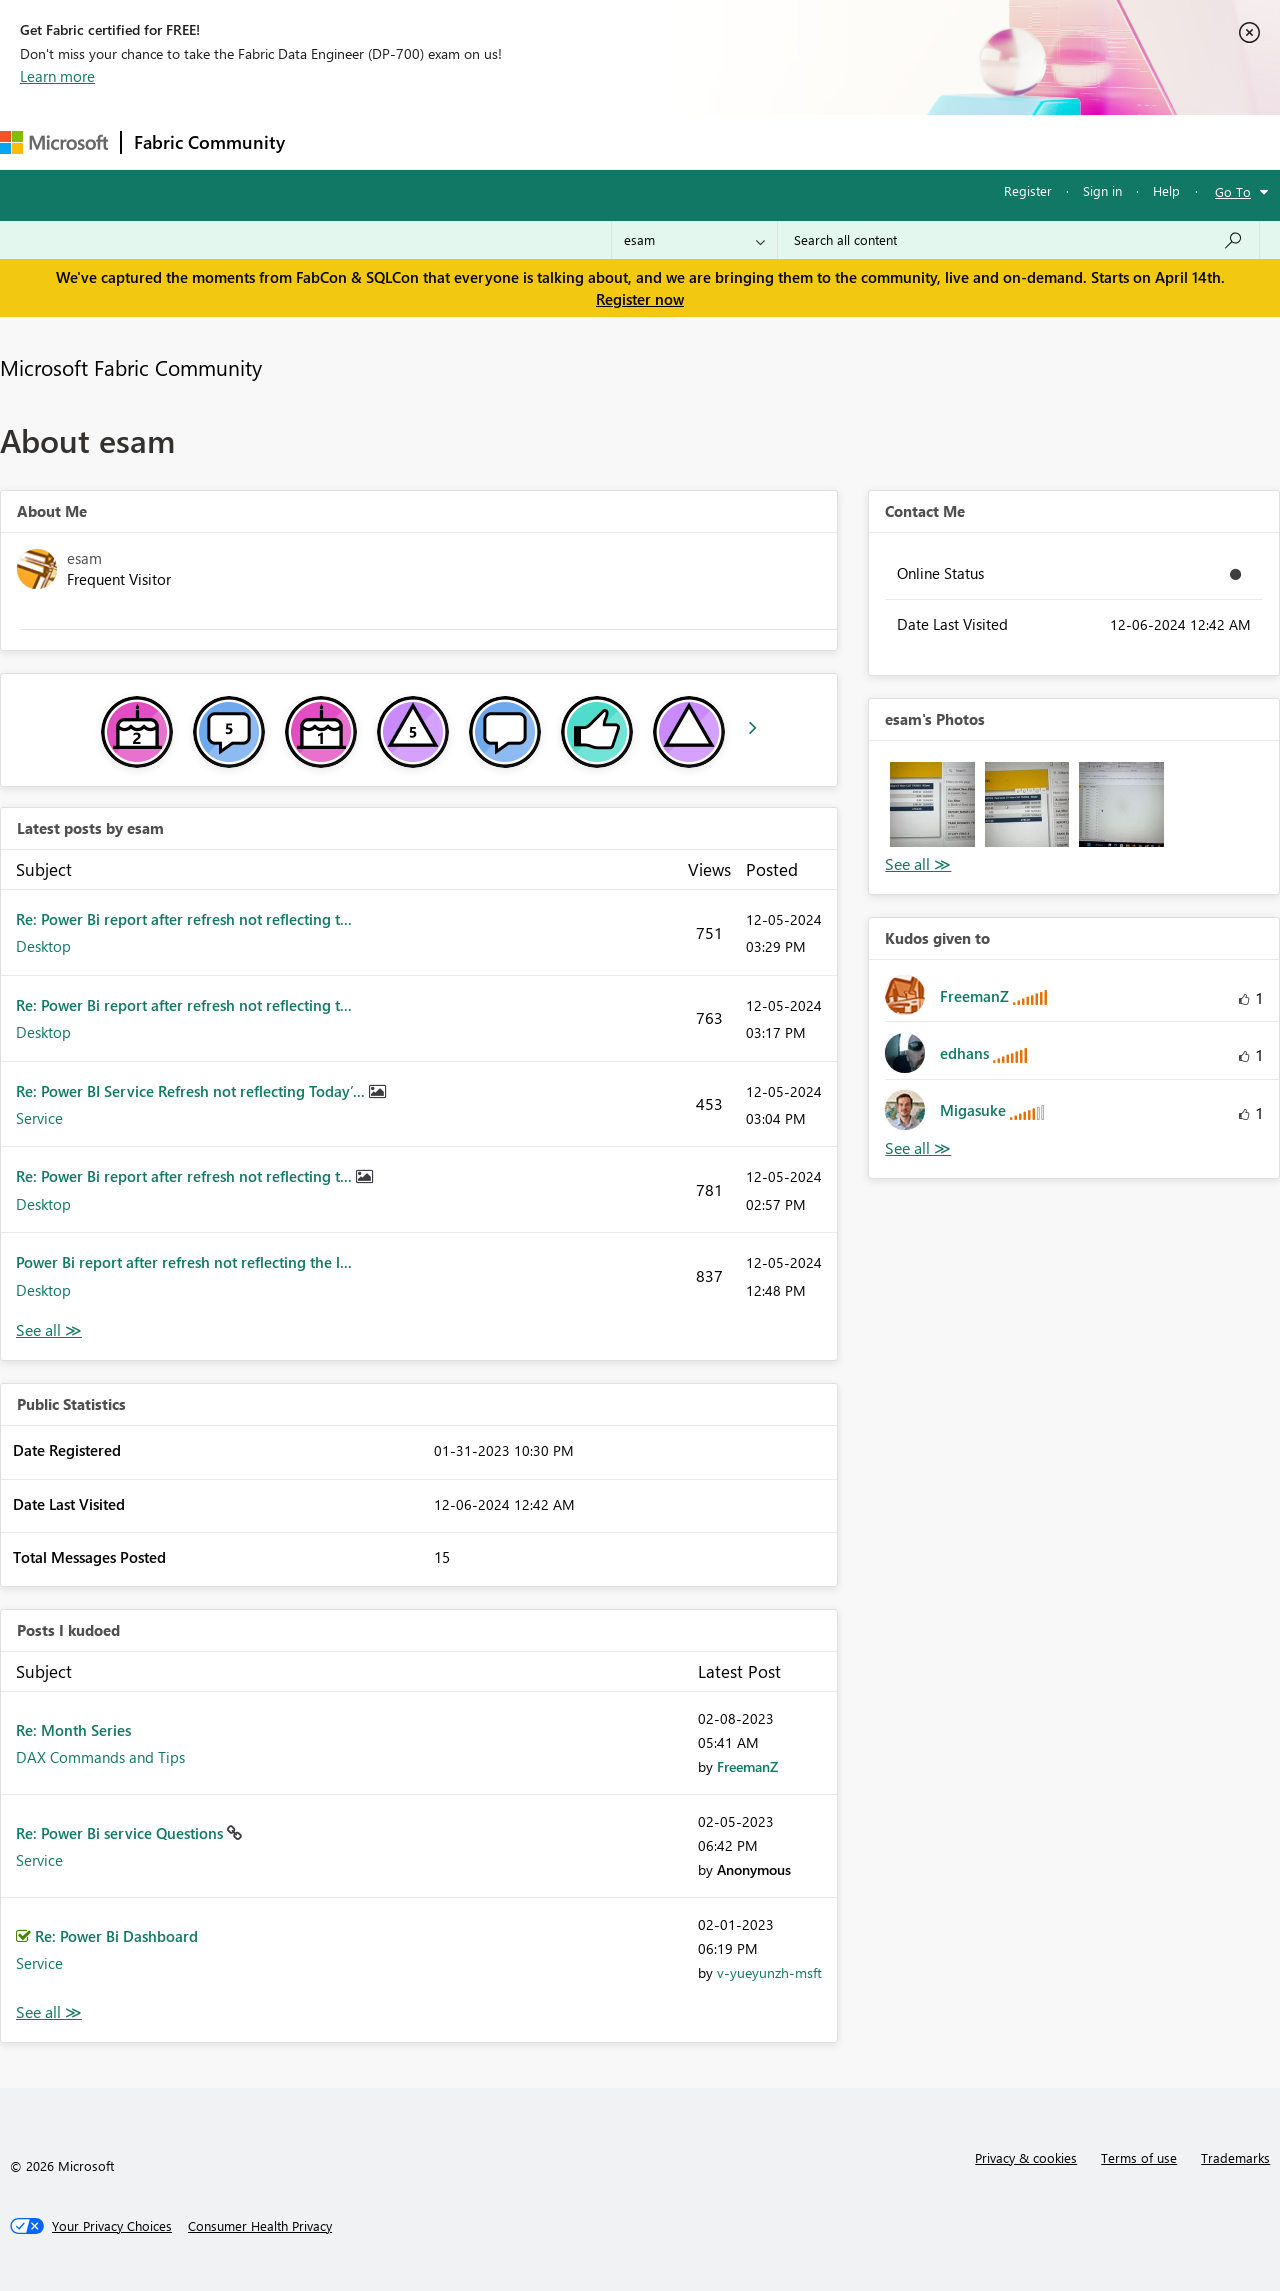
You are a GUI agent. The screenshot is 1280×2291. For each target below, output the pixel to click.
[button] (932, 804)
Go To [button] (1233, 191)
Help (1166, 190)
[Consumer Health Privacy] (260, 2226)
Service (39, 1118)
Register (1028, 190)
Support (840, 141)
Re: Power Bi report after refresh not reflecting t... (184, 919)
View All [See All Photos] (918, 864)
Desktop (43, 946)
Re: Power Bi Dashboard (116, 1936)
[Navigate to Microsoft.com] (54, 142)
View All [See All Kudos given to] (918, 1148)
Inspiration (418, 141)
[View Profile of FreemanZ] (747, 1766)
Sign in (1102, 190)
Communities (589, 141)
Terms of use (1139, 2157)
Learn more (57, 76)
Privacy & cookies (1026, 2157)
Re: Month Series (73, 1730)
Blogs (679, 141)
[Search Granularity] (694, 240)
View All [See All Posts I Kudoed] (49, 2012)
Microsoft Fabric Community (131, 367)
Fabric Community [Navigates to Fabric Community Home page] (209, 142)
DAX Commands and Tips (100, 1757)
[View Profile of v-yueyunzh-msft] (769, 1972)
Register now (640, 299)
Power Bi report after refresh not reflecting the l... (184, 1262)
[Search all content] (1018, 240)
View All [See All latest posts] (49, 1330)
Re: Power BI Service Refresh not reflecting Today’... (192, 1091)
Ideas (500, 141)
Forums (330, 141)
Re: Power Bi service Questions (121, 1833)
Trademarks (1235, 2157)
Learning (756, 141)
